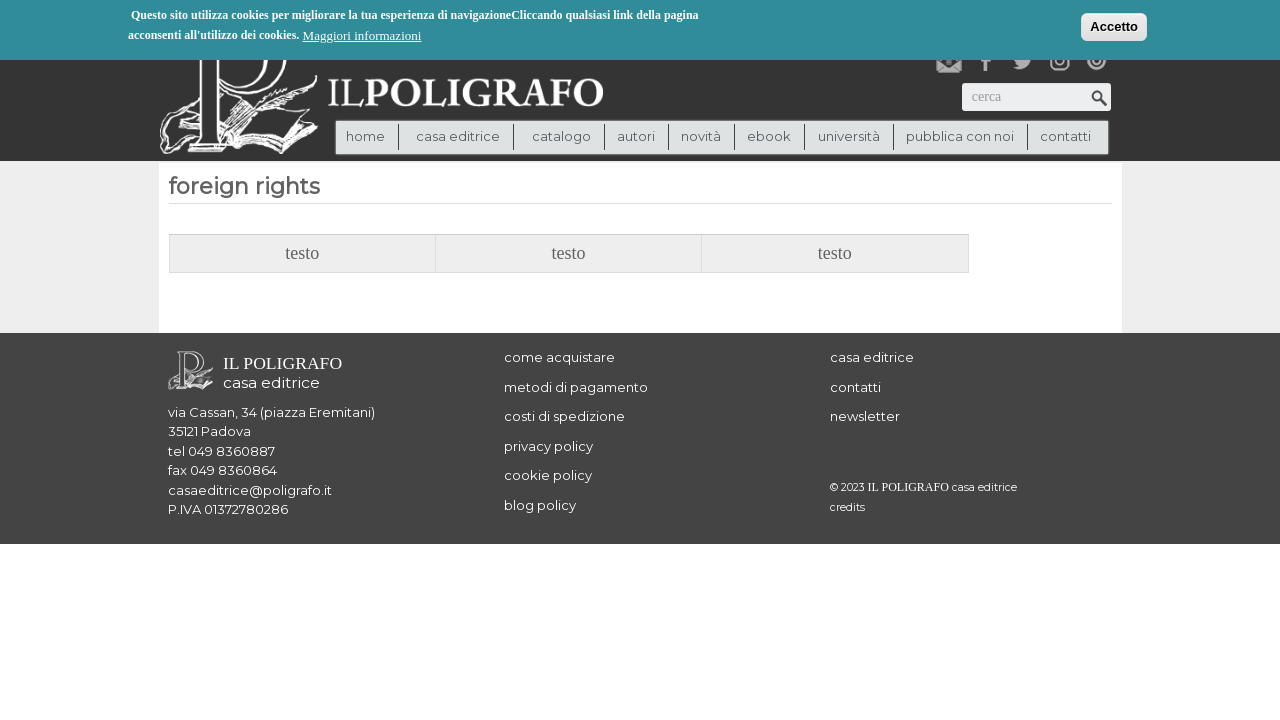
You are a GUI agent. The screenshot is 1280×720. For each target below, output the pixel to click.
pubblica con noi (960, 136)
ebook (769, 136)
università (849, 136)
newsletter (865, 416)
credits (847, 507)
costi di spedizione (564, 416)
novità (701, 136)
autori (636, 136)
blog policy (540, 505)
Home (365, 136)
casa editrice (872, 357)
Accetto (1114, 24)
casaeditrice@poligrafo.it (250, 490)
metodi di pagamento (576, 387)
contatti (1065, 136)
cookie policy (548, 475)
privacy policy (548, 446)
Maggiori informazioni (362, 33)
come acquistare (559, 357)
